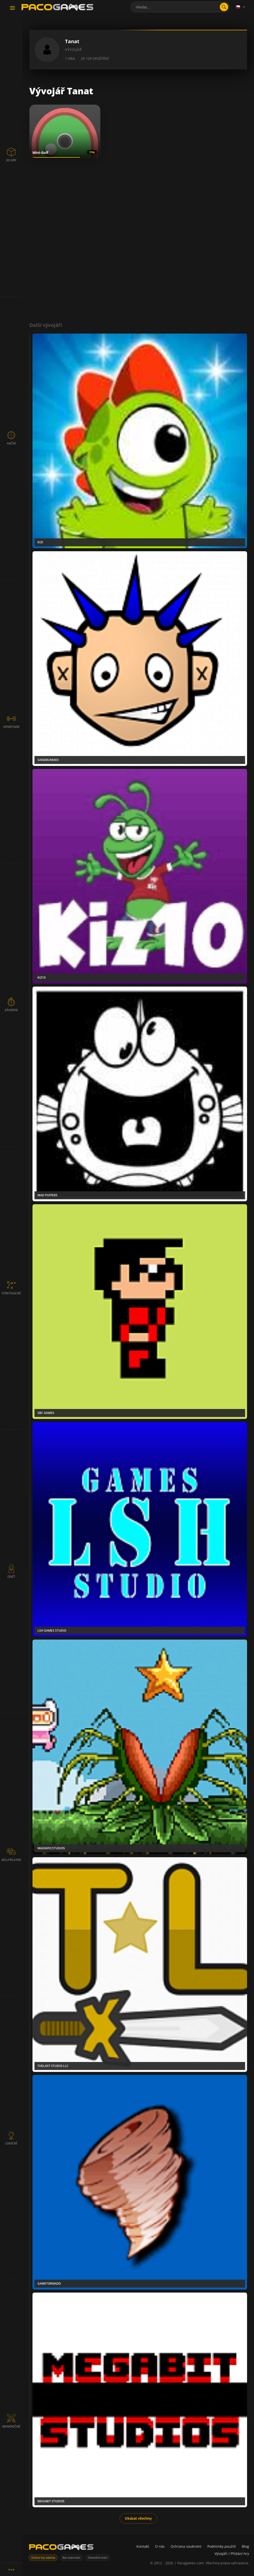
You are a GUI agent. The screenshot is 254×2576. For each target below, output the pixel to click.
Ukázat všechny (138, 2518)
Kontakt (142, 2546)
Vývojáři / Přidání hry (232, 2553)
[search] (224, 7)
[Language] (241, 6)
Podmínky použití (221, 2546)
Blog (245, 2546)
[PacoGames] (61, 2548)
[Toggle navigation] (12, 8)
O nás (160, 2546)
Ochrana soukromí (186, 2546)
